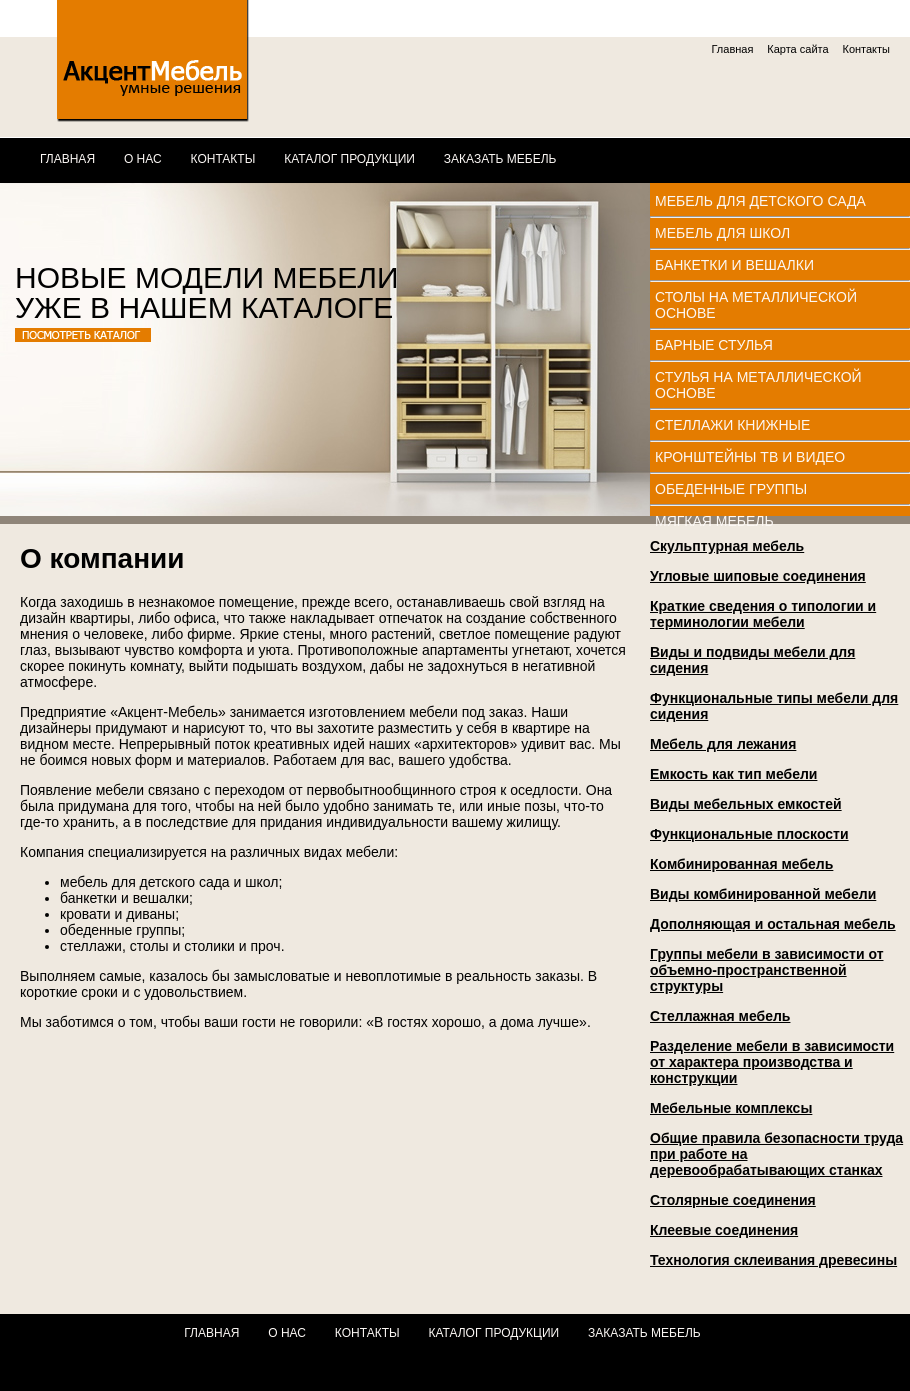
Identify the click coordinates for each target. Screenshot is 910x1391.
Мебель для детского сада (760, 201)
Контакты (866, 49)
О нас (143, 159)
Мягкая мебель (714, 521)
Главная (733, 49)
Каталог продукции (349, 159)
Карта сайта (797, 49)
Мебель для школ (722, 233)
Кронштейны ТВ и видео (750, 457)
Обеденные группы (731, 489)
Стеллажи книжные (732, 425)
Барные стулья (714, 345)
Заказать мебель (500, 159)
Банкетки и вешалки (734, 265)
